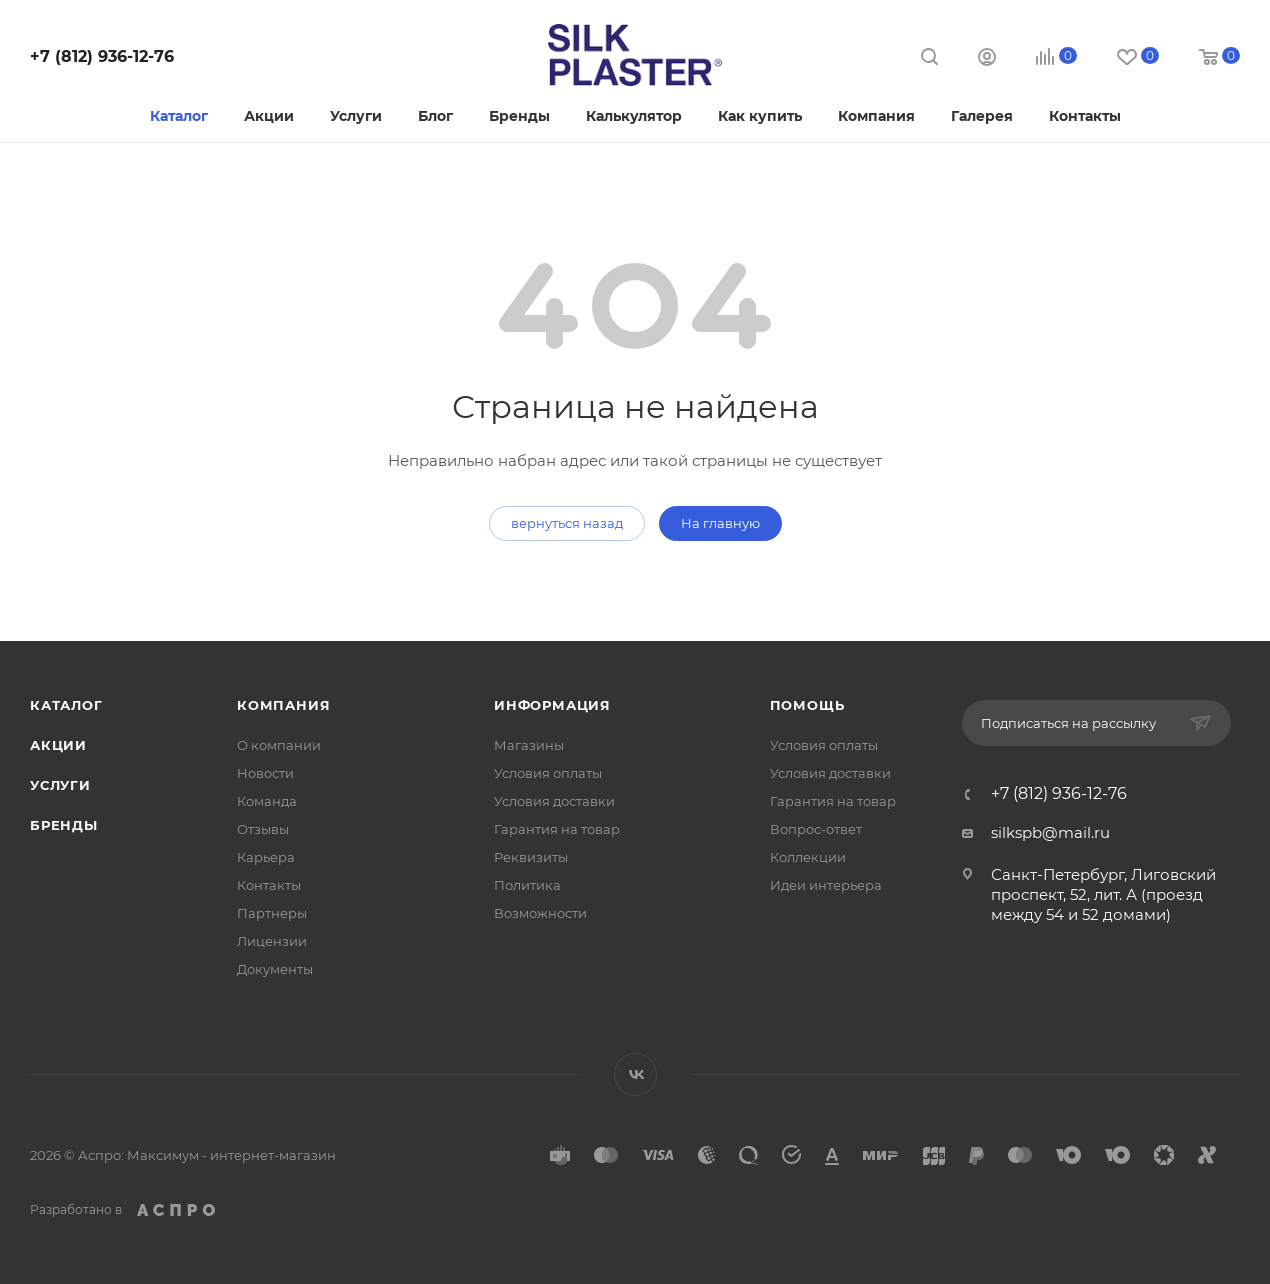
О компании (279, 745)
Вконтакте (635, 1074)
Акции (58, 745)
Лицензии (272, 941)
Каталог (66, 705)
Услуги (60, 785)
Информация (552, 705)
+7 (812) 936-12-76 (102, 56)
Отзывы (263, 829)
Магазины (529, 745)
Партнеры (272, 913)
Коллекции (808, 857)
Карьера (266, 857)
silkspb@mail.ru (1050, 832)
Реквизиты (531, 857)
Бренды (64, 825)
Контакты (269, 885)
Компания (283, 705)
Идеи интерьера (826, 885)
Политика (527, 885)
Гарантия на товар (557, 829)
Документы (275, 969)
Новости (265, 773)
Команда (267, 801)
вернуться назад (567, 523)
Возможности (540, 913)
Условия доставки (554, 801)
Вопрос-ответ (816, 829)
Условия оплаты (548, 773)
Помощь (807, 705)
